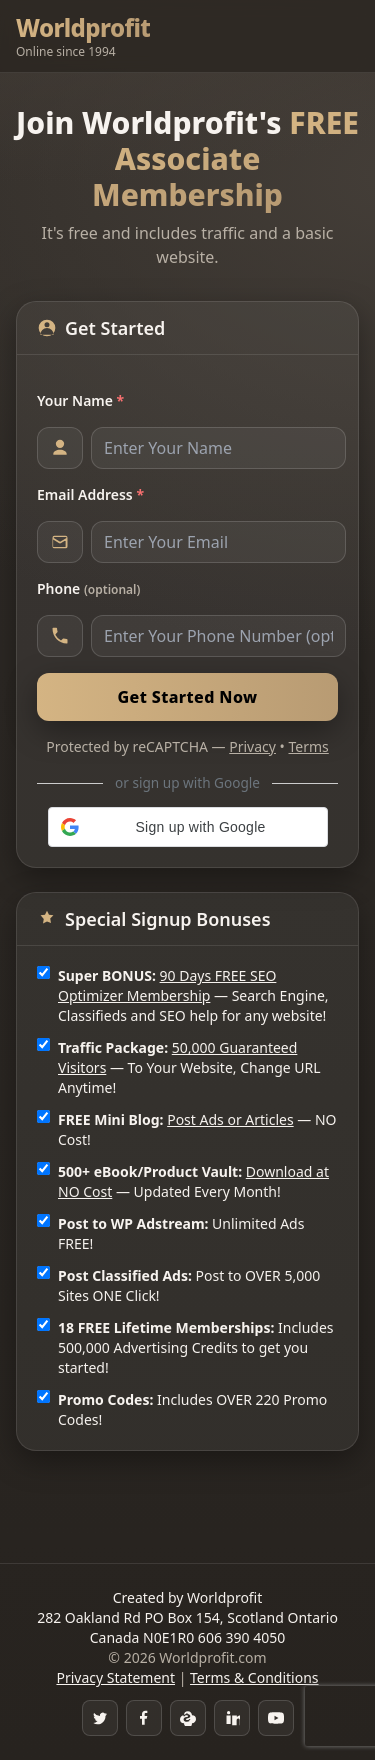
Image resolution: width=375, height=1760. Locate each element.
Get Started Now (187, 697)
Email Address (90, 494)
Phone (88, 588)
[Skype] (188, 1718)
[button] (188, 827)
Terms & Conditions (254, 1677)
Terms (309, 746)
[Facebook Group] (144, 1718)
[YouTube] (276, 1718)
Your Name (80, 400)
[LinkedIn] (232, 1718)
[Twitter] (100, 1718)
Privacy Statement (115, 1677)
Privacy (252, 746)
